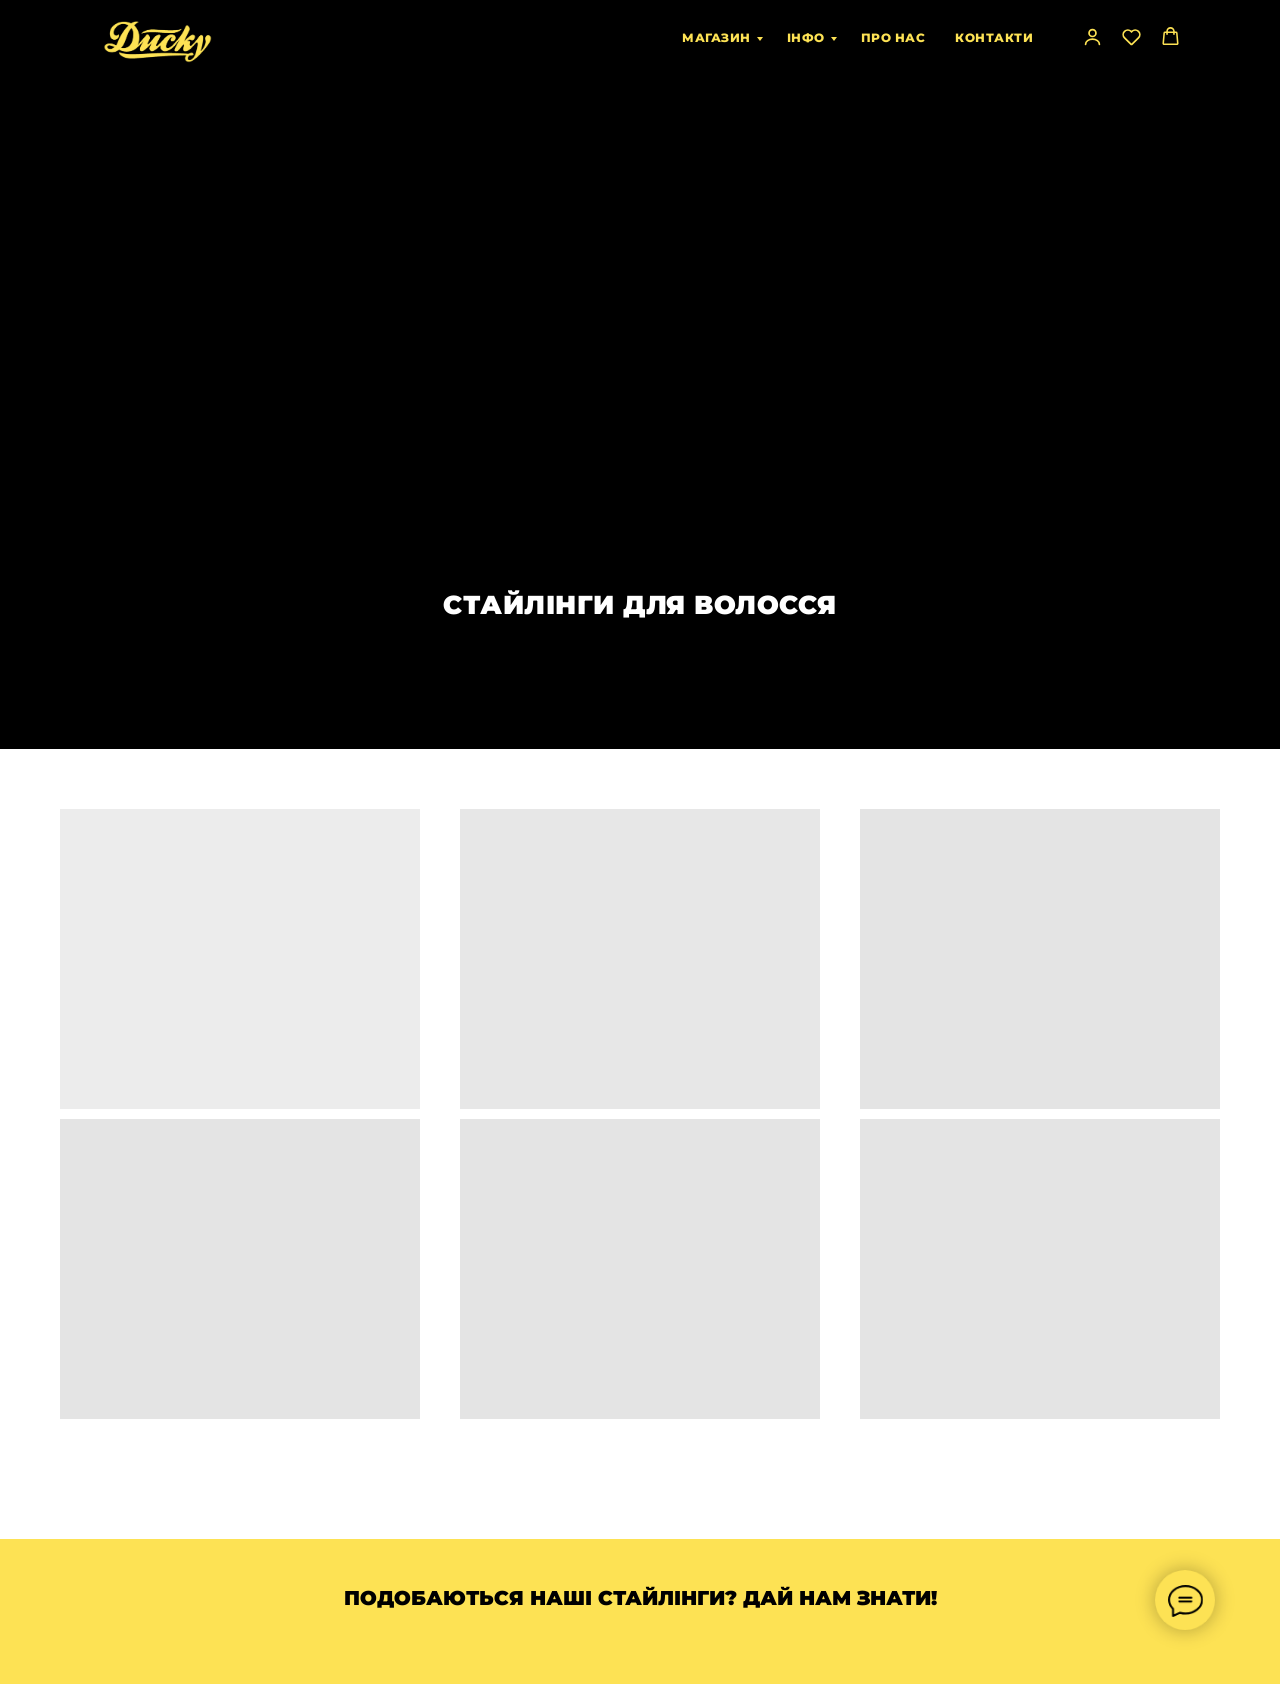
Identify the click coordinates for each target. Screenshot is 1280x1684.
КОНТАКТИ (994, 37)
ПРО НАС (893, 37)
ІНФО (806, 37)
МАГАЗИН (716, 37)
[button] (1092, 36)
